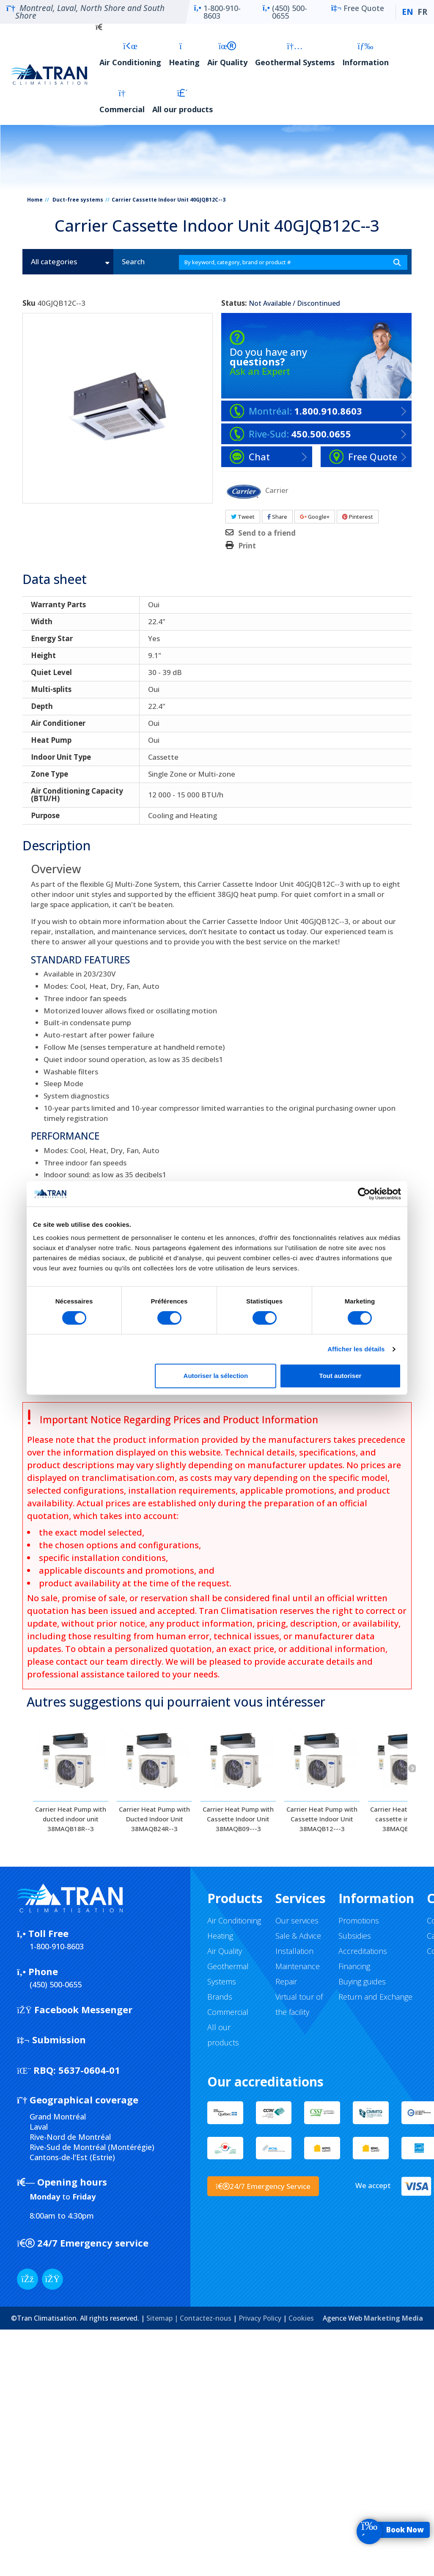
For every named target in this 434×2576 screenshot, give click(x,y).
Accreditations (362, 1951)
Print (247, 546)
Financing (354, 1966)
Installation (294, 1951)
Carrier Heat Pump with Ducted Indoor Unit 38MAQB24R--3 (154, 1819)
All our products (182, 101)
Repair (286, 1981)
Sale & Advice (298, 1936)
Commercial (122, 101)
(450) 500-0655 (285, 11)
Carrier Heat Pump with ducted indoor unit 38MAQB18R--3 (70, 1819)
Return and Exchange (375, 1997)
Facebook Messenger (74, 2009)
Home (35, 199)
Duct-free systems (77, 199)
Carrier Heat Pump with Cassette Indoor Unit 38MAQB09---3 (238, 1819)
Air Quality (227, 54)
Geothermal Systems (295, 54)
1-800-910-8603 (217, 11)
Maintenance (297, 1966)
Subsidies (354, 1936)
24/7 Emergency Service (263, 2186)
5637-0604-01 (68, 2070)
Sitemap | (163, 2318)
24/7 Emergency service (82, 2242)
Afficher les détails (356, 1349)
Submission (51, 2039)
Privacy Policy (260, 2318)
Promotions (358, 1920)
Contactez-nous (205, 2318)
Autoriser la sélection (216, 1375)
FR (422, 11)
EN (407, 11)
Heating (184, 54)
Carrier (276, 490)
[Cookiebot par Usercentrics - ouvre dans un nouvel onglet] (364, 1193)
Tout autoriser (340, 1375)
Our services (297, 1920)
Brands (219, 1997)
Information (365, 54)
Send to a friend (267, 533)
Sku (29, 303)
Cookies (301, 2318)
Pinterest (357, 516)
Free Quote (357, 11)
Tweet (243, 516)
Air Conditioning (130, 54)
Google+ (315, 516)
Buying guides (362, 1981)
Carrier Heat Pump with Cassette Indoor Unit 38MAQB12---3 (321, 1819)
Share (277, 516)
